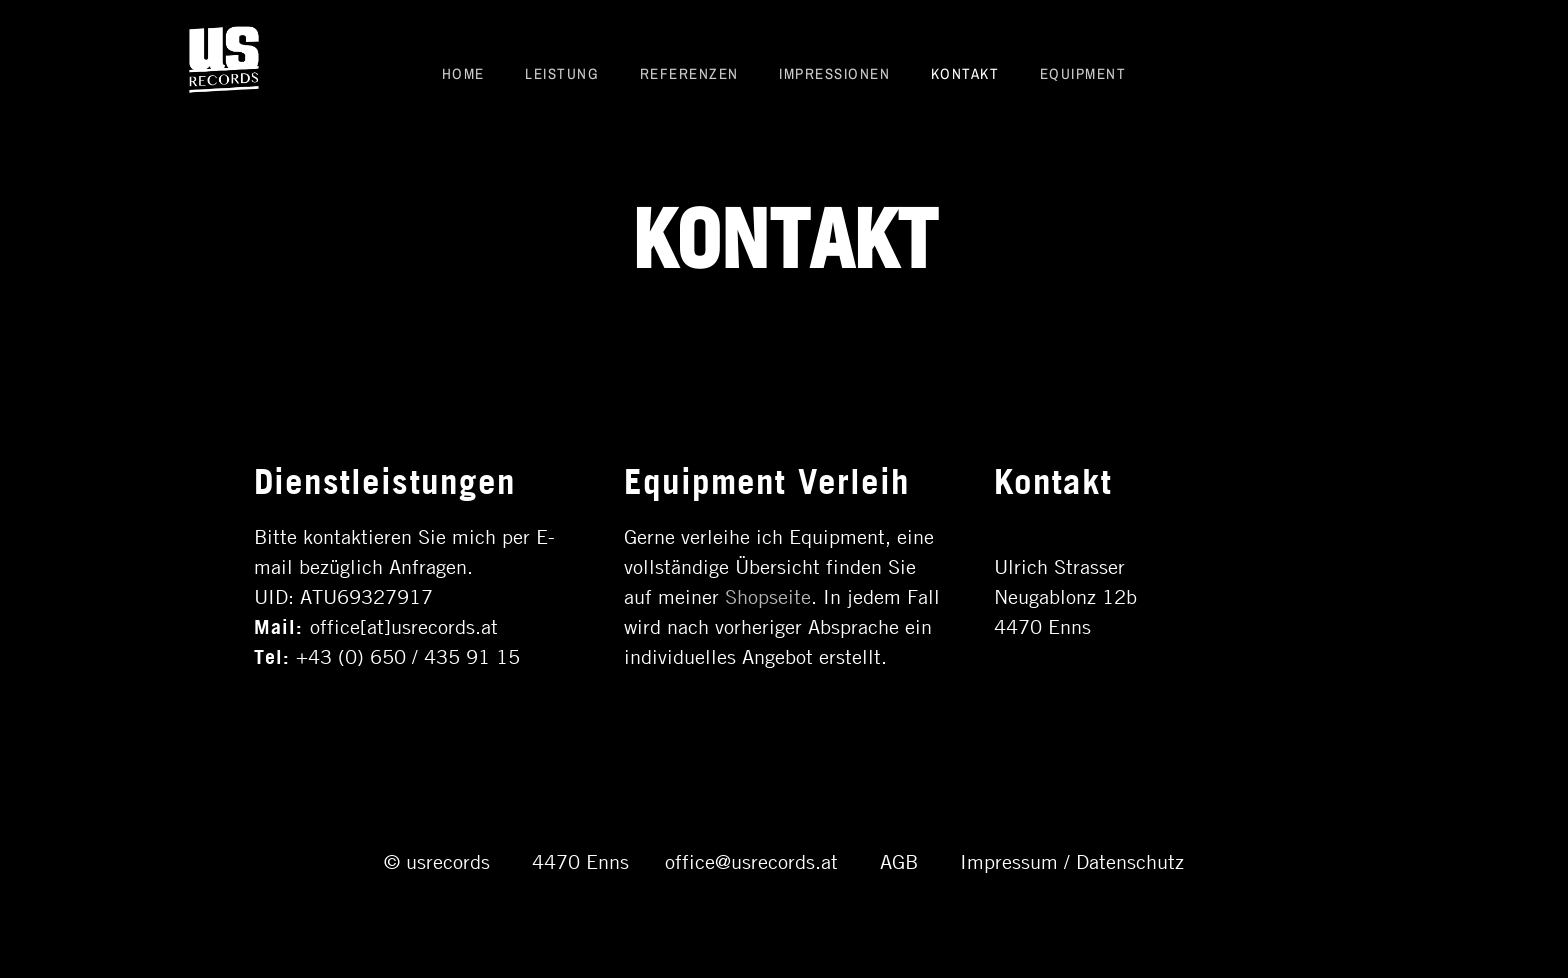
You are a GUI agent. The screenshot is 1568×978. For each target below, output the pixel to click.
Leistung (562, 72)
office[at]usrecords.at (404, 625)
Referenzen (689, 72)
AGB (899, 860)
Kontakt (965, 72)
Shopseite (768, 595)
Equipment (1083, 72)
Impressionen (834, 72)
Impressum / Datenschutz (1072, 860)
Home (463, 72)
